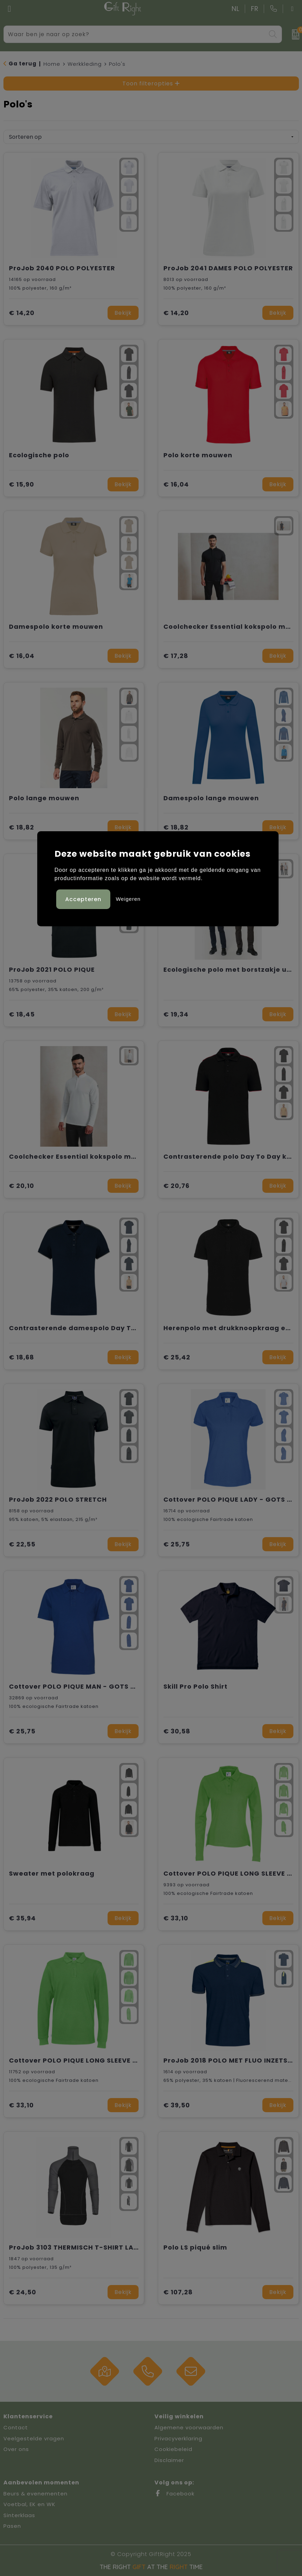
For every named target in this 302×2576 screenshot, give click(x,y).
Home (51, 63)
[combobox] (134, 34)
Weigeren (128, 899)
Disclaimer (169, 2460)
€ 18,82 (21, 827)
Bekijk (123, 313)
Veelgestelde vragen (33, 2438)
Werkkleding (85, 63)
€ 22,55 (22, 1544)
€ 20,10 (21, 1186)
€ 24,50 (22, 2292)
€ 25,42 (176, 1357)
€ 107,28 (178, 2292)
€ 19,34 (176, 1014)
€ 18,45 (22, 1014)
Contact (15, 2427)
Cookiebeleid (173, 2449)
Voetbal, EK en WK (29, 2504)
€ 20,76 (176, 1186)
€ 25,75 (176, 1544)
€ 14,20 (21, 313)
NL (236, 8)
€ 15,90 (21, 484)
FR (255, 8)
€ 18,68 (21, 1357)
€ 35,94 (22, 1918)
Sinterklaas (19, 2515)
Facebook (174, 2493)
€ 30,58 (176, 1731)
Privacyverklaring (178, 2438)
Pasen (12, 2526)
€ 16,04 (176, 484)
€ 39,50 (176, 2105)
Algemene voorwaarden (188, 2427)
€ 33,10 (175, 1918)
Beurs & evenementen (35, 2493)
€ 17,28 (175, 656)
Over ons (16, 2449)
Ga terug (23, 63)
